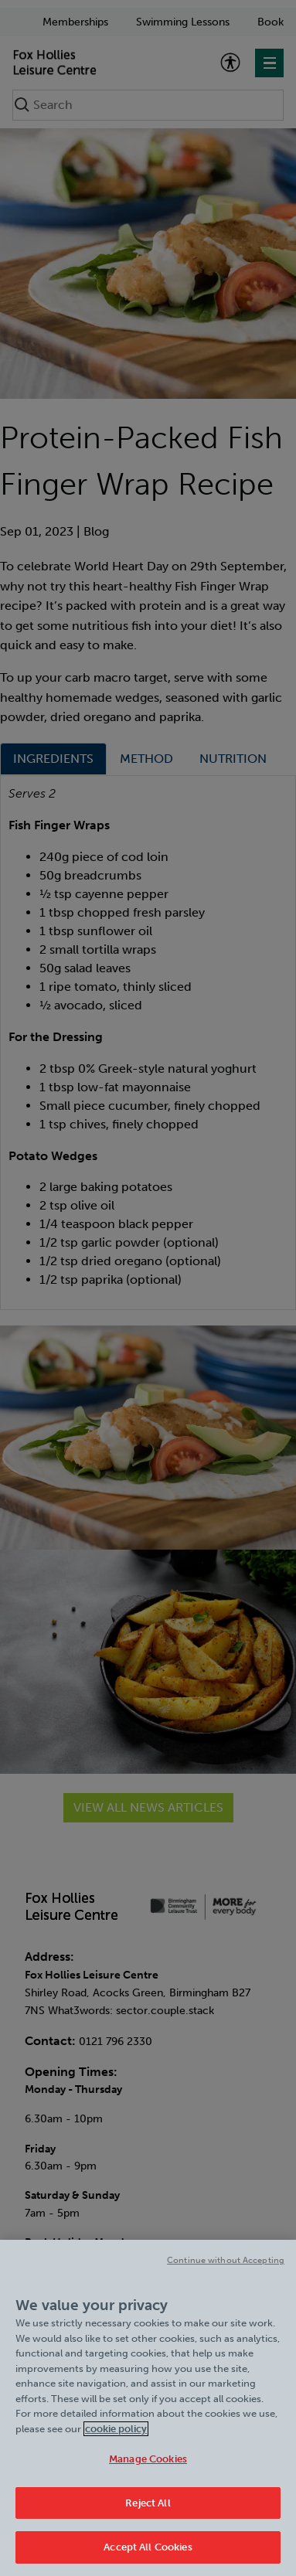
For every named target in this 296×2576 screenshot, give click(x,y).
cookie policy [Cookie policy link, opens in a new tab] (116, 2434)
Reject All (147, 2508)
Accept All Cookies (148, 2553)
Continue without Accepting (225, 2266)
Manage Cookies (148, 2464)
